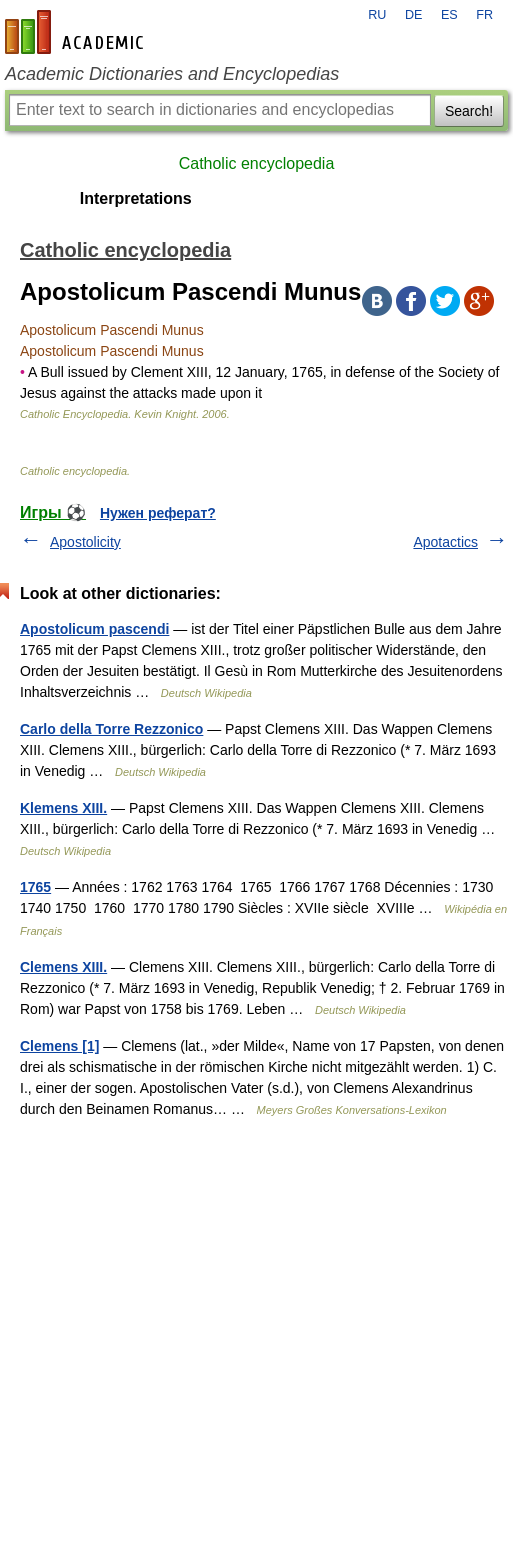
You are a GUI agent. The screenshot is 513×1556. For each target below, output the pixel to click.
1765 (35, 887)
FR (484, 15)
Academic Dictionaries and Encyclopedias (172, 74)
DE (414, 15)
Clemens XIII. (63, 967)
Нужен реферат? (158, 513)
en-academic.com (77, 32)
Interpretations (136, 198)
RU (377, 15)
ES (449, 15)
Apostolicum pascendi (94, 629)
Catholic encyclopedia (257, 163)
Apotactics (445, 542)
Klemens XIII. (63, 808)
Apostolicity (85, 542)
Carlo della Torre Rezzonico (111, 729)
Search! (469, 111)
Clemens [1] (59, 1046)
